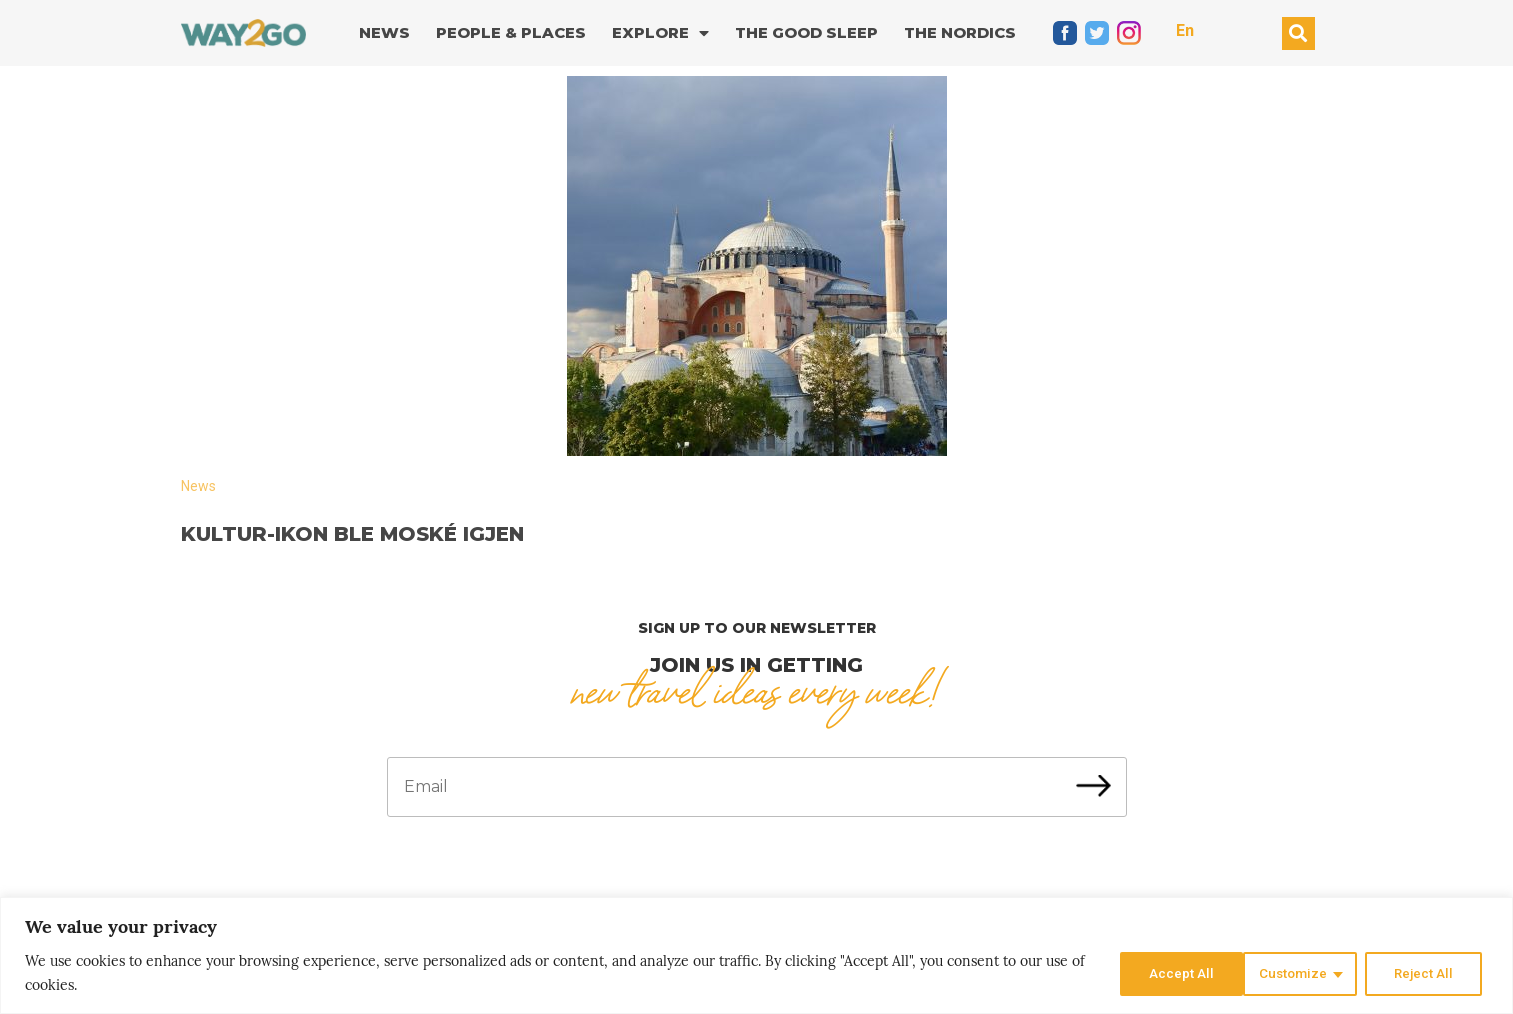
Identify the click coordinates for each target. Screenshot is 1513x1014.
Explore (660, 33)
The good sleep (806, 32)
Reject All (1297, 973)
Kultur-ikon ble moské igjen (352, 534)
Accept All (1426, 973)
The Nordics (960, 32)
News (384, 32)
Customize (1164, 973)
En (1185, 30)
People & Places (511, 32)
